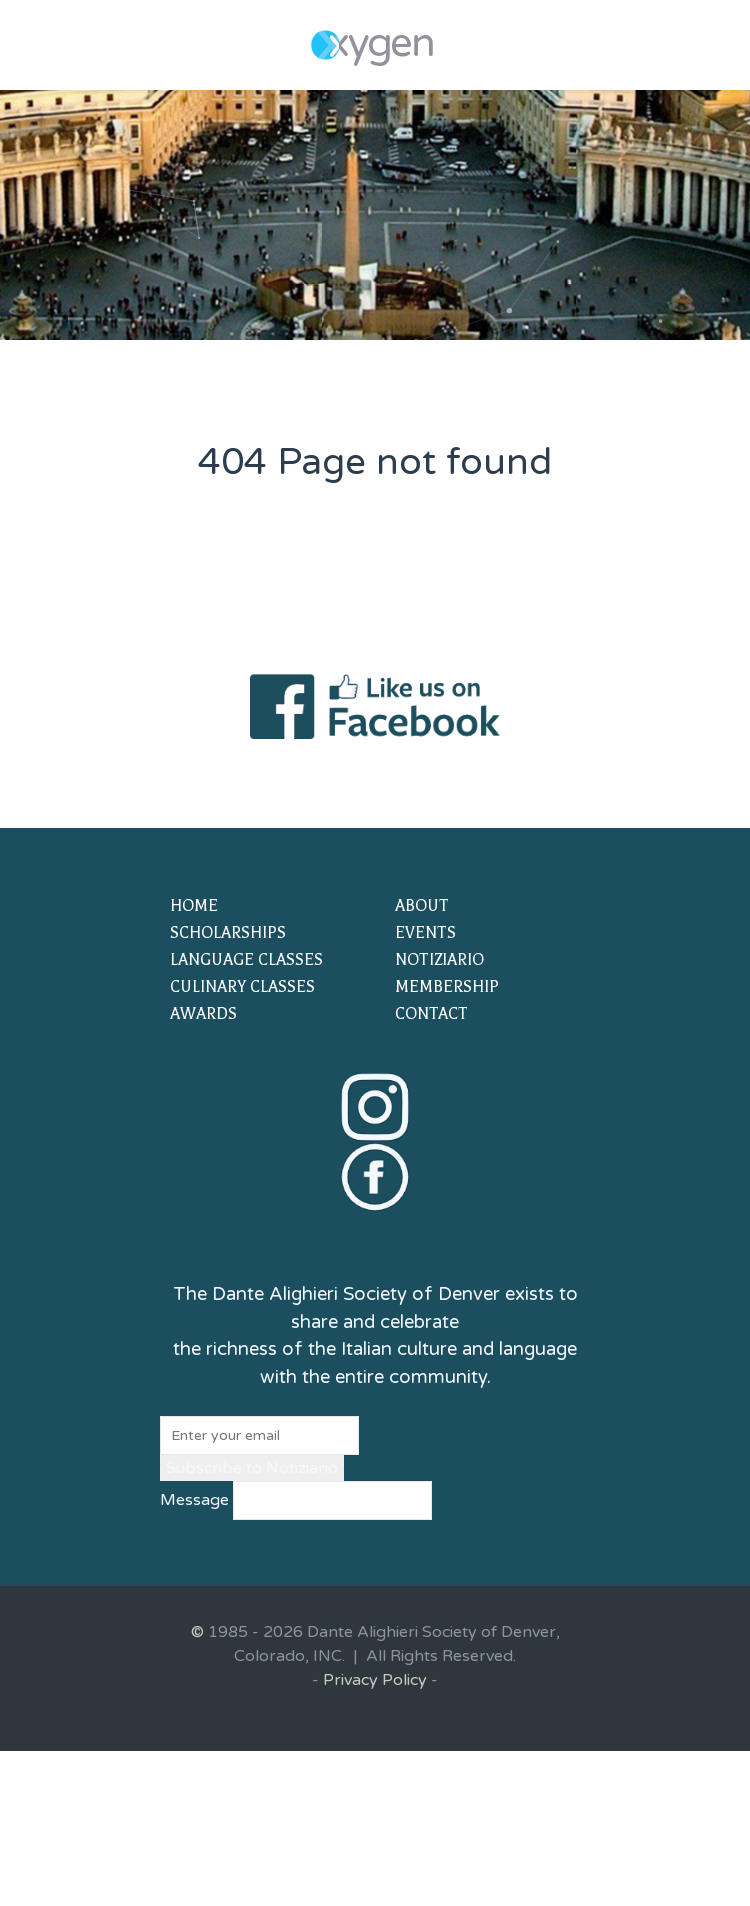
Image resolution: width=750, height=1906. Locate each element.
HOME (194, 906)
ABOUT (422, 906)
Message (194, 1500)
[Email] (259, 1435)
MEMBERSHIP (447, 987)
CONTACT (431, 1014)
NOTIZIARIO (439, 960)
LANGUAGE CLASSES (246, 960)
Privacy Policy (375, 1680)
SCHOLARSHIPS (228, 933)
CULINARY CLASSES (242, 987)
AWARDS (203, 1014)
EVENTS (425, 933)
